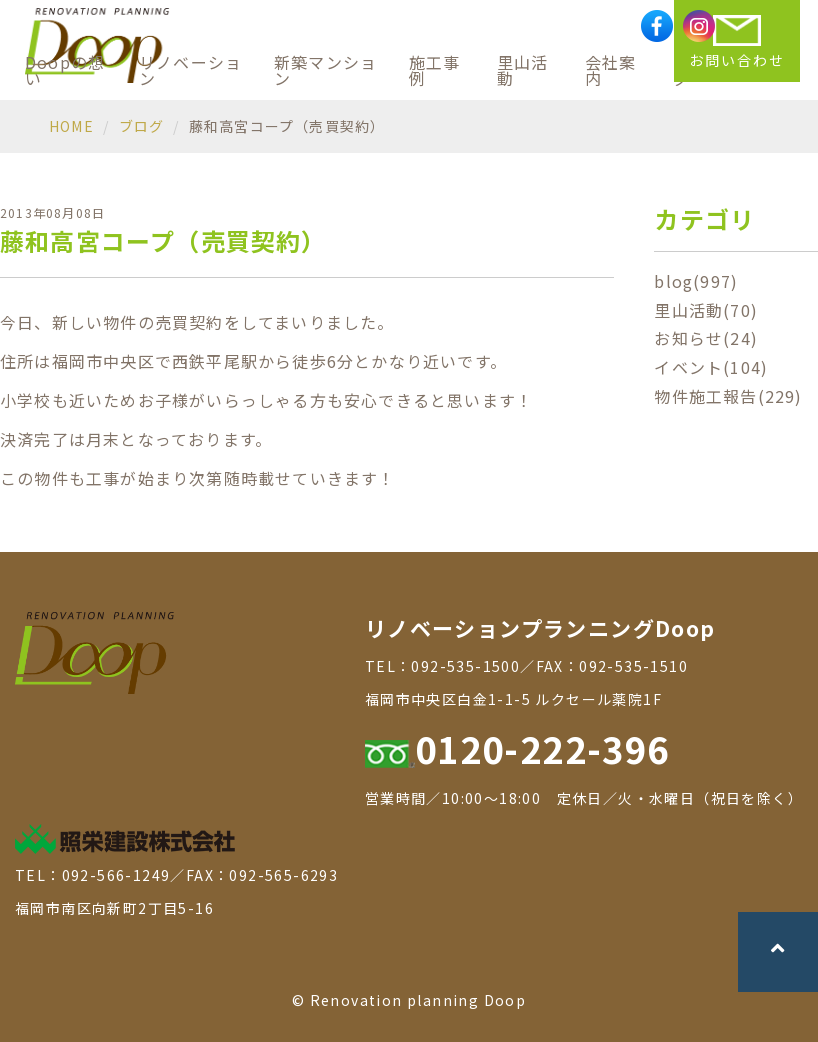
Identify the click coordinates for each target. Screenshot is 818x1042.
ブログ (142, 126)
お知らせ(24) (706, 338)
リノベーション (190, 70)
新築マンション (325, 70)
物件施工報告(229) (728, 396)
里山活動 (523, 70)
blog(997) (696, 281)
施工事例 (435, 70)
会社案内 (611, 70)
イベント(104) (711, 367)
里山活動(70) (706, 310)
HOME (71, 126)
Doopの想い (65, 70)
